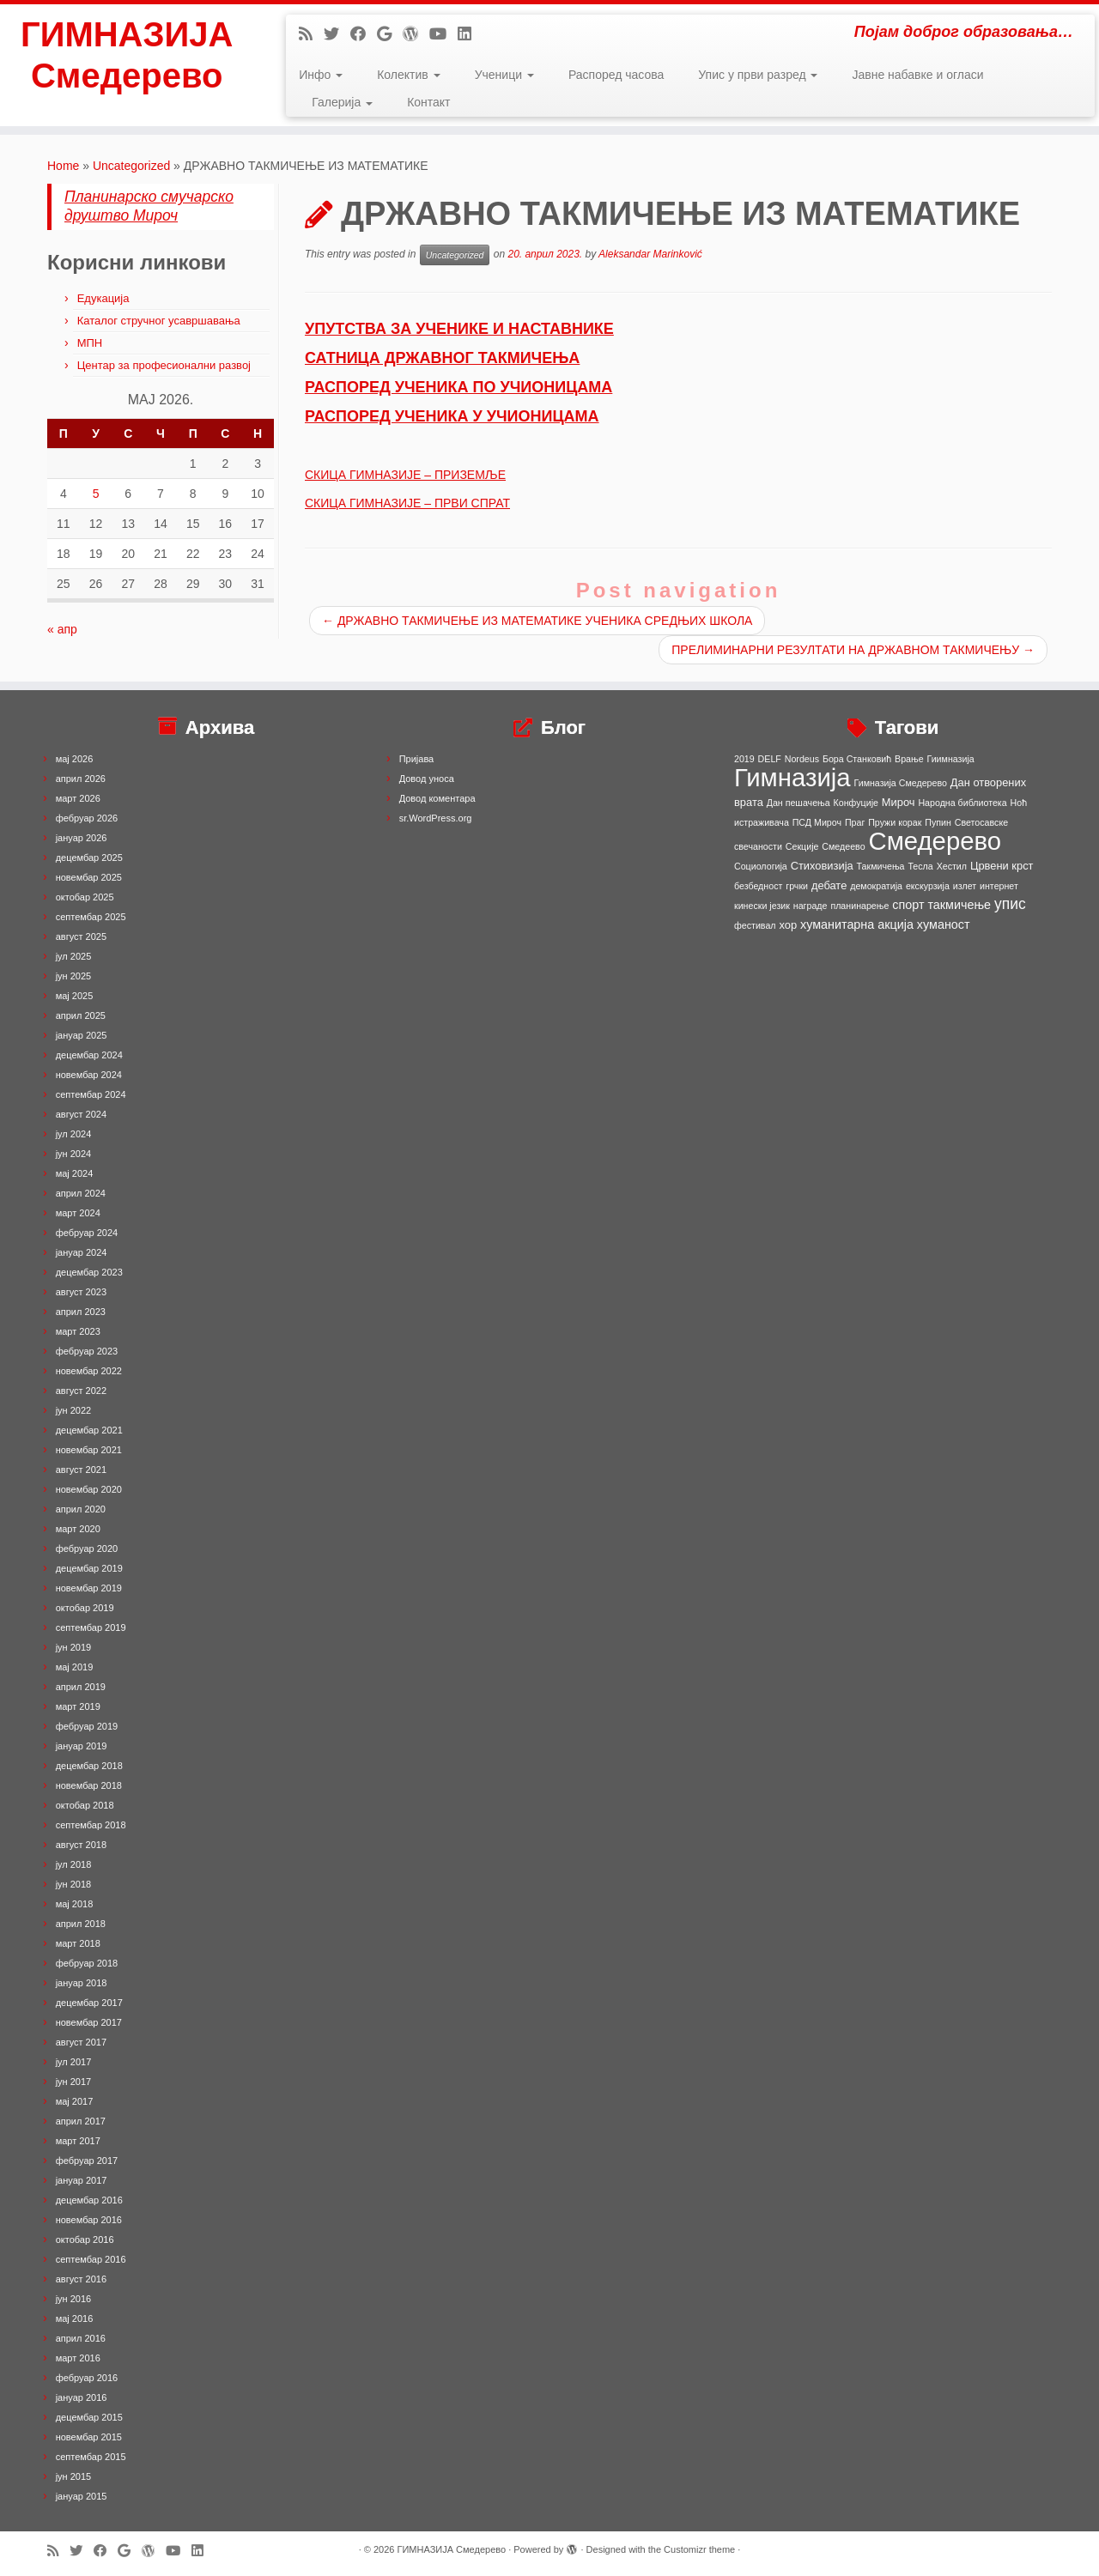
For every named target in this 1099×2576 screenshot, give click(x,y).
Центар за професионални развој (164, 365)
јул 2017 (74, 2062)
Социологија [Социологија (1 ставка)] (760, 866)
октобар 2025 (85, 897)
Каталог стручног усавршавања (158, 320)
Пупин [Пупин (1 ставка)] (938, 822)
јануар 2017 (81, 2180)
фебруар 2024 (87, 1232)
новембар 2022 (89, 1371)
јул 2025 (74, 956)
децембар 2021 (89, 1430)
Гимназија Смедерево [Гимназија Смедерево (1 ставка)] (900, 783)
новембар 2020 (89, 1489)
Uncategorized (131, 166)
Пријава (416, 759)
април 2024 (81, 1193)
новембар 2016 (89, 2220)
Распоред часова (616, 75)
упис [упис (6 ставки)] (1010, 903)
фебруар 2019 (87, 1726)
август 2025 (81, 936)
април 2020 (81, 1509)
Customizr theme (699, 2549)
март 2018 (78, 1943)
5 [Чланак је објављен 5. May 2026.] (96, 493)
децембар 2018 (89, 1766)
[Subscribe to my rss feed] (311, 34)
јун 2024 (74, 1154)
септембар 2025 (91, 917)
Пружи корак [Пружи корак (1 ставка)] (894, 822)
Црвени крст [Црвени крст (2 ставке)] (1002, 865)
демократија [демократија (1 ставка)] (876, 886)
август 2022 (81, 1390)
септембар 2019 (91, 1627)
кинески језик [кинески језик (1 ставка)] (762, 905)
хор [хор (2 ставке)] (788, 924)
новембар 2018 (89, 1785)
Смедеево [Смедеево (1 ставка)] (843, 846)
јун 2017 (74, 2081)
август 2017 (81, 2042)
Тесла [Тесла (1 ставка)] (920, 866)
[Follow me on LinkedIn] (470, 34)
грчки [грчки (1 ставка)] (797, 886)
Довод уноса (426, 778)
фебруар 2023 (87, 1351)
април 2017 (81, 2121)
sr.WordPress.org (435, 818)
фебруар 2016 (87, 2378)
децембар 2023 (89, 1272)
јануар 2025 (81, 1035)
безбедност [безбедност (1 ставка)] (758, 886)
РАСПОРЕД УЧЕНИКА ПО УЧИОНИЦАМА (458, 387)
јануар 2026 (81, 838)
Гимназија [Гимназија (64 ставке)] (792, 777)
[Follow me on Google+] (390, 34)
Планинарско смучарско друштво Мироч (149, 206)
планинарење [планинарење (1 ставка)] (859, 905)
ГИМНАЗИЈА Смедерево (127, 54)
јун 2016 (74, 2299)
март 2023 (78, 1331)
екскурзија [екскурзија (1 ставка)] (928, 886)
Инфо (321, 75)
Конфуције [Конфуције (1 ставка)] (856, 802)
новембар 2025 (89, 877)
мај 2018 (75, 1904)
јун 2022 (74, 1410)
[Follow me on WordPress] (416, 34)
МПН (90, 342)
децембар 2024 (89, 1055)
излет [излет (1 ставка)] (964, 886)
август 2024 (81, 1114)
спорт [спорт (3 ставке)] (908, 905)
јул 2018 (74, 1864)
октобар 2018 (85, 1805)
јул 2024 (74, 1134)
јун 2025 (74, 976)
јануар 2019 (81, 1746)
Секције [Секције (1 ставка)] (802, 846)
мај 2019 (75, 1667)
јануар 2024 (81, 1252)
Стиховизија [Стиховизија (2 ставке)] (822, 865)
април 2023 (81, 1311)
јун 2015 (74, 2476)
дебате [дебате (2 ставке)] (829, 885)
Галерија (342, 102)
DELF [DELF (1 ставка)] (769, 759)
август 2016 (81, 2279)
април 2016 (81, 2338)
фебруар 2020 (87, 1548)
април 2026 (81, 778)
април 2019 (81, 1687)
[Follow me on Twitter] (337, 34)
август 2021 (81, 1469)
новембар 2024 (89, 1075)
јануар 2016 (81, 2397)
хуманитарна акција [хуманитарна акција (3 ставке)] (857, 924)
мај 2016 (75, 2318)
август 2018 (81, 1845)
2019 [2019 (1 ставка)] (744, 759)
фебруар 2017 (87, 2160)
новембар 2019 (89, 1588)
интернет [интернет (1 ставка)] (999, 886)
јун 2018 (74, 1884)
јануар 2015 (81, 2496)
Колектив (408, 75)
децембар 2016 (89, 2200)
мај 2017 (75, 2101)
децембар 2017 (89, 2002)
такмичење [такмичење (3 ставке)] (959, 905)
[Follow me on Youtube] (443, 34)
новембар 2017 (89, 2022)
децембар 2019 (89, 1568)
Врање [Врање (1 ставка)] (909, 759)
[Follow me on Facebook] (363, 34)
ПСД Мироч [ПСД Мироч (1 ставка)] (816, 822)
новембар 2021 (89, 1450)
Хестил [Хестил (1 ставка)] (952, 866)
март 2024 (78, 1213)
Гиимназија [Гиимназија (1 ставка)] (951, 759)
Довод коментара (437, 798)
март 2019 (78, 1706)
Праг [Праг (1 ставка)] (855, 822)
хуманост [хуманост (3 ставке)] (943, 924)
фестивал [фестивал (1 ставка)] (755, 925)
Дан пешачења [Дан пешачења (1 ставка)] (798, 802)
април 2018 (81, 1923)
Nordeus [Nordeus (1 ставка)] (802, 759)
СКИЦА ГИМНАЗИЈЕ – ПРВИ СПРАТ (407, 503)
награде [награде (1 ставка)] (810, 905)
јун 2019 (74, 1647)
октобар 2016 (85, 2239)
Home (63, 166)
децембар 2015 (89, 2417)
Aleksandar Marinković (650, 254)
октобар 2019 (85, 1608)
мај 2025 (75, 996)
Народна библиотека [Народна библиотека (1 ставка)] (962, 802)
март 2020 (78, 1529)
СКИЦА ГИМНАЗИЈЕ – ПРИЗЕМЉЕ (405, 475)
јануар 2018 (81, 1983)
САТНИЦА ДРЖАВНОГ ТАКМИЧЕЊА (442, 358)
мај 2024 (75, 1173)
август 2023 (81, 1292)
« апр (62, 629)
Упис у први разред (757, 75)
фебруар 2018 (87, 1963)
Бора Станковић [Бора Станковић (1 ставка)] (857, 759)
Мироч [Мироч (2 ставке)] (898, 802)
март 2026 (78, 798)
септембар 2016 (91, 2259)
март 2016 (78, 2358)
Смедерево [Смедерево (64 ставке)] (934, 841)
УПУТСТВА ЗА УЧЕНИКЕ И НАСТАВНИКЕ (459, 328)
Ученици (504, 75)
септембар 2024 (91, 1094)
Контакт (428, 102)
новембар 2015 (89, 2437)
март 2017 (78, 2141)
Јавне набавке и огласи (917, 75)
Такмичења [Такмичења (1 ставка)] (881, 866)
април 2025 (81, 1015)
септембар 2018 (91, 1825)
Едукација (103, 298)
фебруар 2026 (87, 818)
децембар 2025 (89, 857)
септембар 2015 (91, 2457)
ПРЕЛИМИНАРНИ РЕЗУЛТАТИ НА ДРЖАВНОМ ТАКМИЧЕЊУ (853, 650)
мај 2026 (75, 759)
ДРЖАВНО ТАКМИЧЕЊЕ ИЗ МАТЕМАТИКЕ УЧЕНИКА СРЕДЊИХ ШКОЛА (537, 620)
